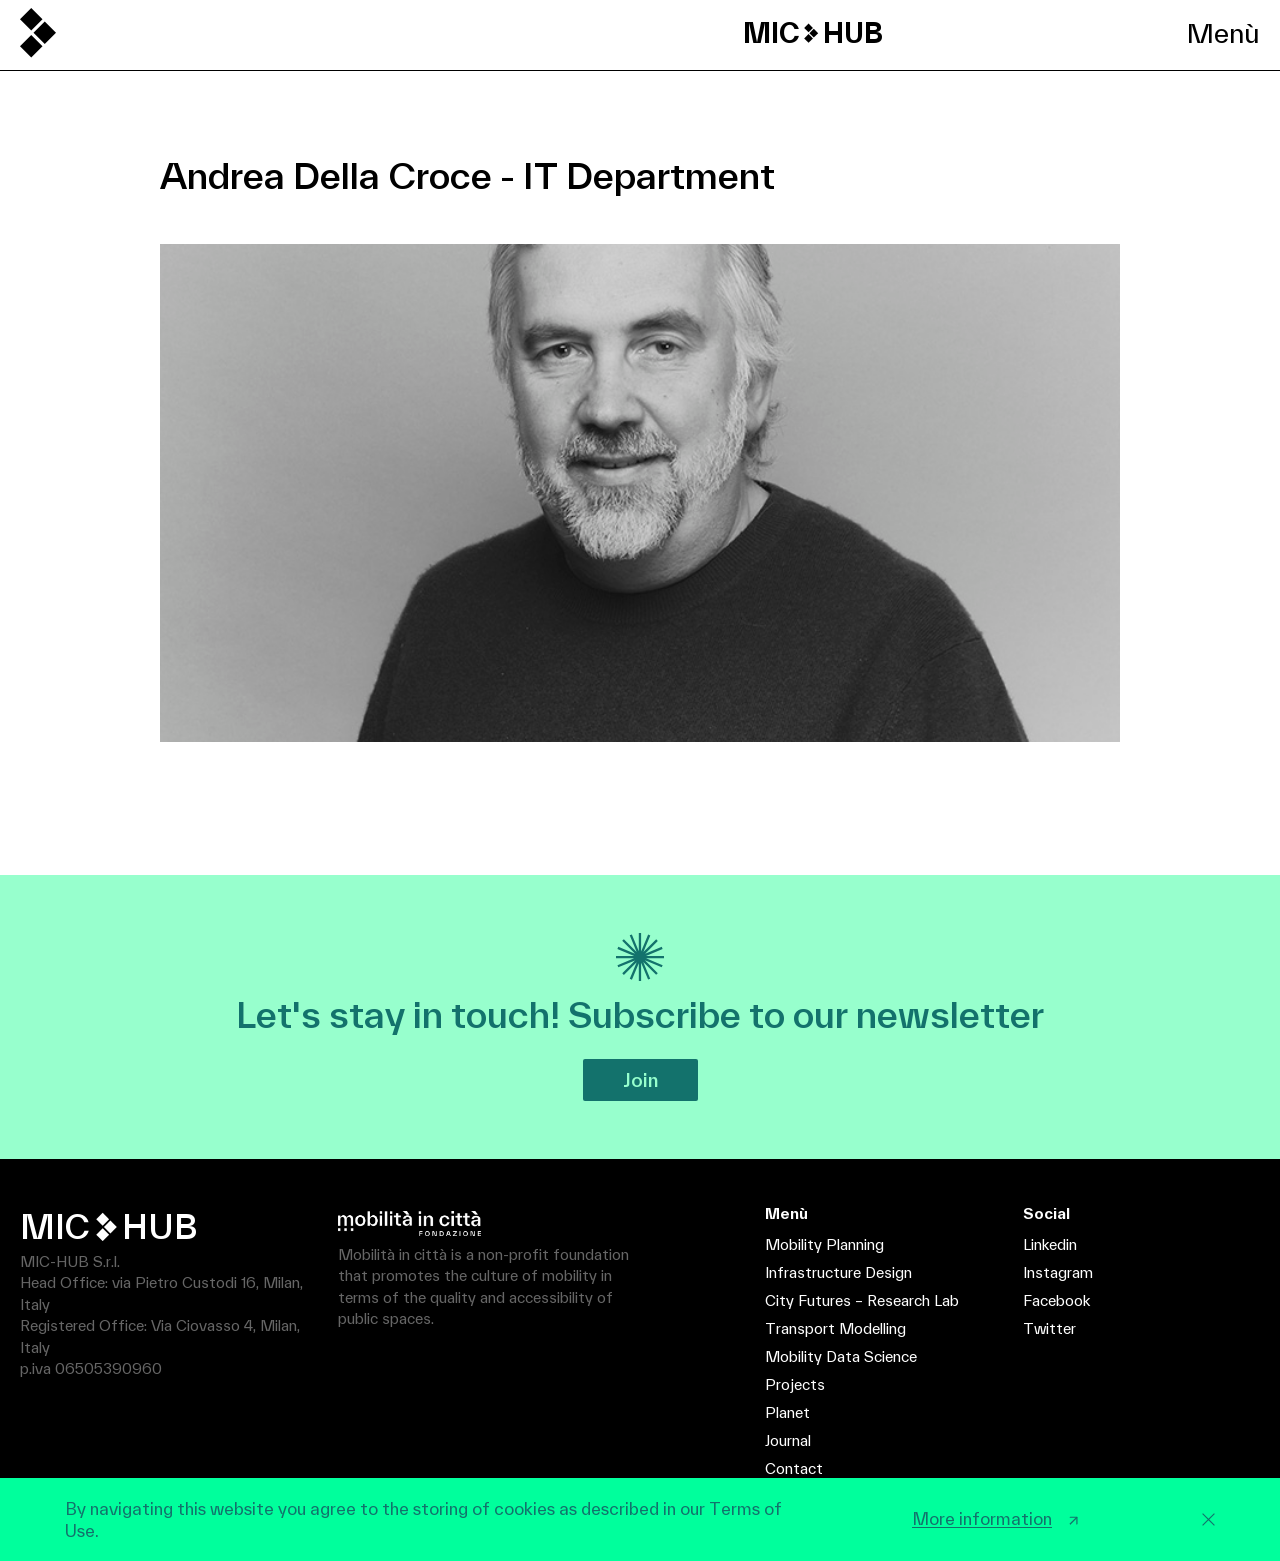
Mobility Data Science (841, 1356)
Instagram (1058, 1272)
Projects (795, 1384)
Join (640, 1080)
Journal (788, 1440)
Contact (794, 1468)
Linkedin (1050, 1244)
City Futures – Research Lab (862, 1300)
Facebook (1056, 1300)
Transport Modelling (835, 1328)
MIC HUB (813, 33)
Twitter (1049, 1328)
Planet (787, 1412)
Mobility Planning (824, 1244)
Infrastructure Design (838, 1272)
